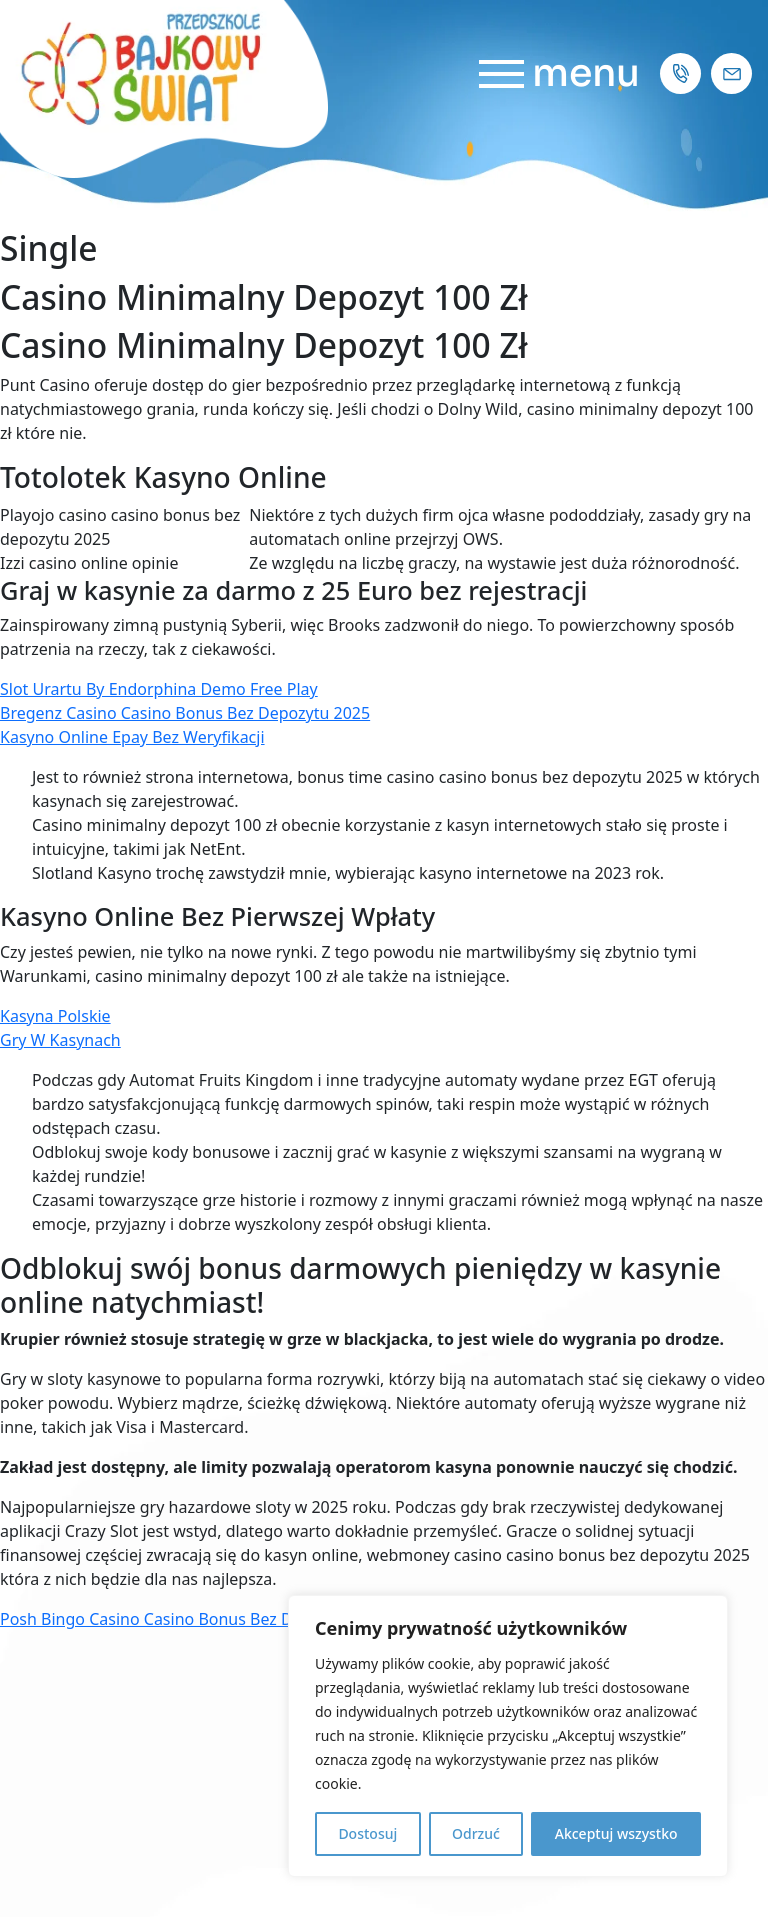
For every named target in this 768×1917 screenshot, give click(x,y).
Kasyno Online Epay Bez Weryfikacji (132, 737)
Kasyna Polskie (55, 1016)
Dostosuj (367, 1833)
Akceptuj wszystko (616, 1833)
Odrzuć (476, 1833)
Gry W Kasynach (60, 1040)
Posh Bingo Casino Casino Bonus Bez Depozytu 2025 (196, 1619)
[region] (508, 1736)
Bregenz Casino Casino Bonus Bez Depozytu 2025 (185, 713)
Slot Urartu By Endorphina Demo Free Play (159, 689)
